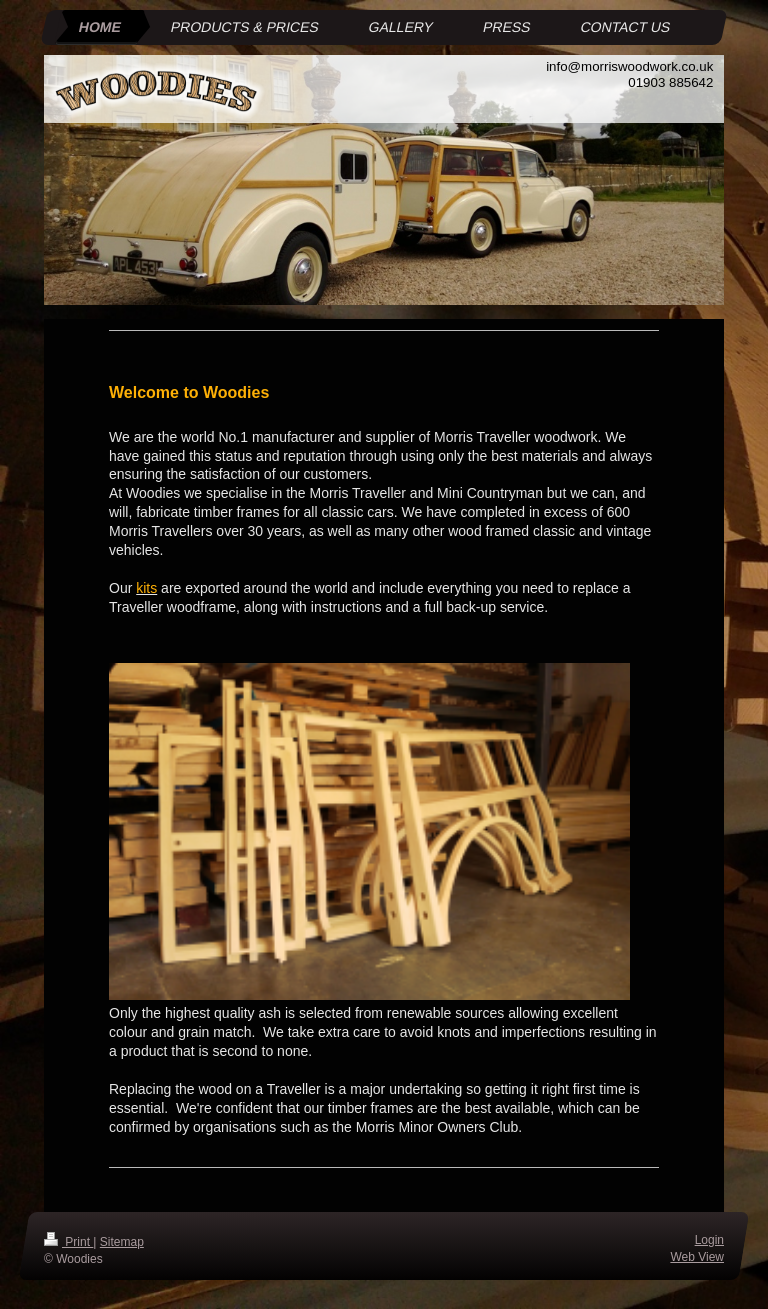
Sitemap (122, 1242)
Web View (697, 1256)
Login (709, 1240)
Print (68, 1242)
